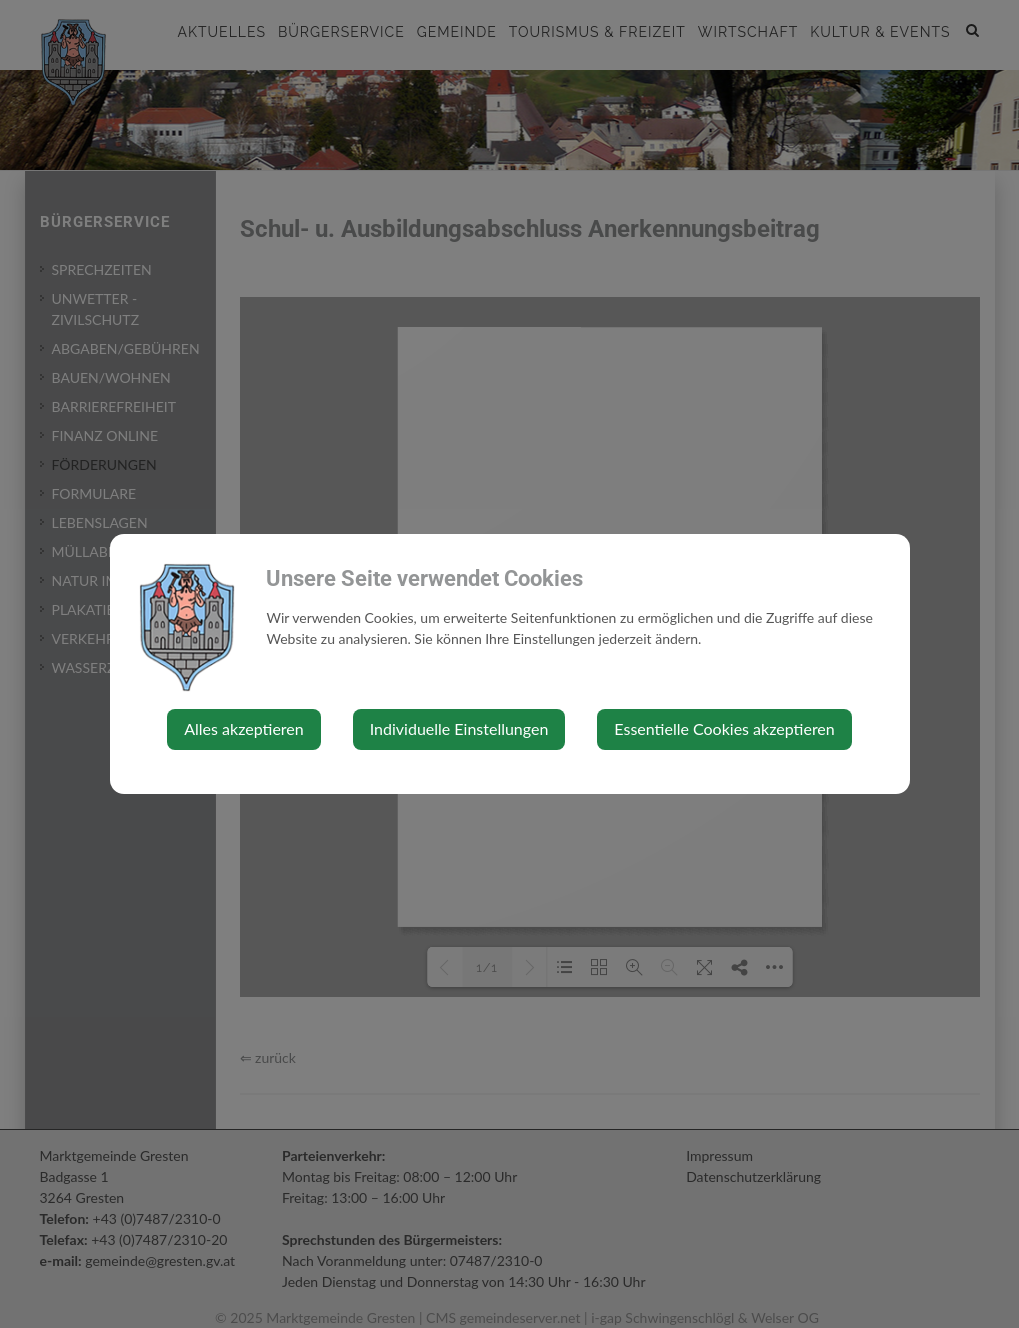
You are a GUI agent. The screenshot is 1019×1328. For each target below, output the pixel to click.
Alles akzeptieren (243, 728)
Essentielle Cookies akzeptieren (724, 728)
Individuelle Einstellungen (459, 728)
